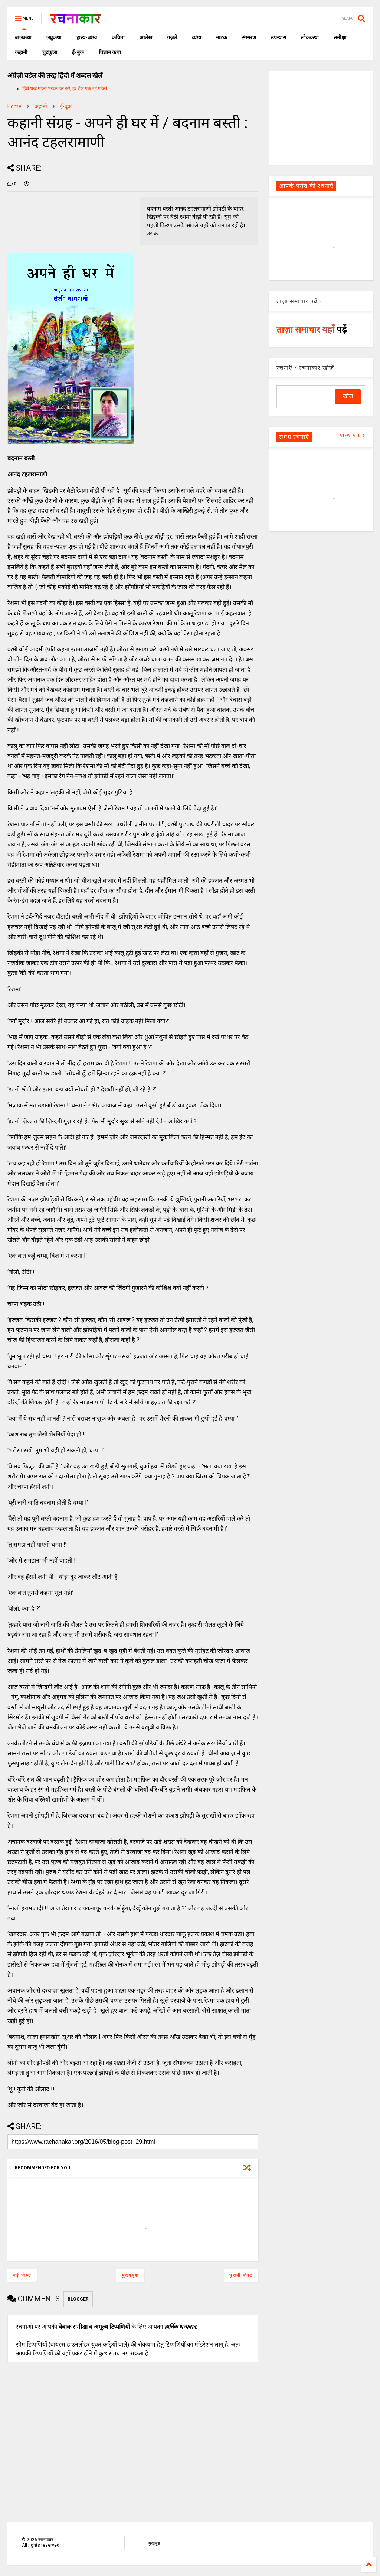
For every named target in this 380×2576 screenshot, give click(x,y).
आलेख (146, 37)
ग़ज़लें (172, 37)
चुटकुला (49, 52)
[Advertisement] (321, 117)
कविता (118, 37)
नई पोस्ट (22, 2275)
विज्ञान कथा (110, 52)
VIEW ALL (352, 435)
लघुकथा (54, 37)
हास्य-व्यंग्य (86, 37)
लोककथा (310, 37)
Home (14, 106)
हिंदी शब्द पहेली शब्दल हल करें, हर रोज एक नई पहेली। (65, 88)
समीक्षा (340, 37)
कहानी (21, 52)
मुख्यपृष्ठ (130, 2275)
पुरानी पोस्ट (241, 2275)
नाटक (221, 37)
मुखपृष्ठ (154, 2543)
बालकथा (23, 37)
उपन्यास (278, 37)
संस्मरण (249, 37)
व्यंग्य (196, 37)
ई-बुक (78, 52)
